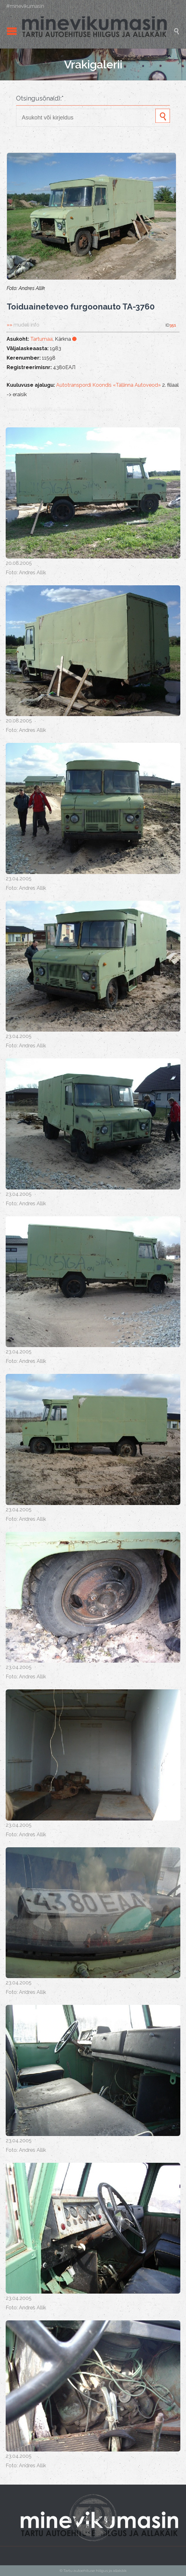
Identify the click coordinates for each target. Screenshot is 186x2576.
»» (23, 325)
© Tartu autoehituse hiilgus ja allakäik (93, 2570)
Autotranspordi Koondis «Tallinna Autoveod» (108, 385)
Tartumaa (41, 339)
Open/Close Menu (12, 31)
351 (173, 325)
